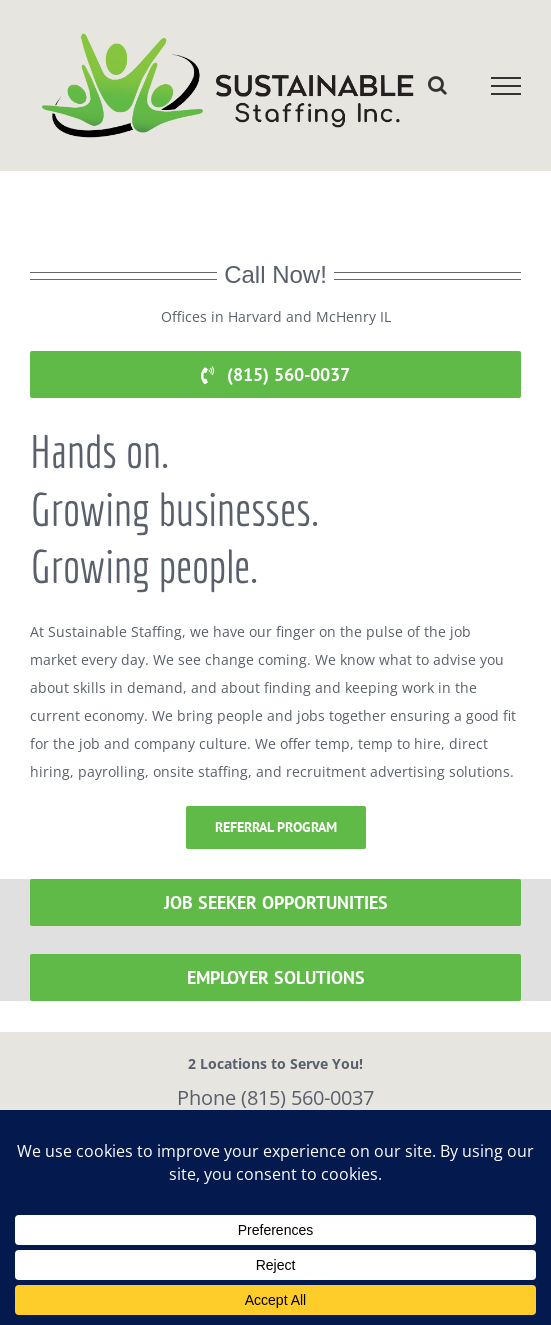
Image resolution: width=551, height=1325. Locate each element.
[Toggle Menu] (506, 86)
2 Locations (227, 1063)
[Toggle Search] (437, 85)
